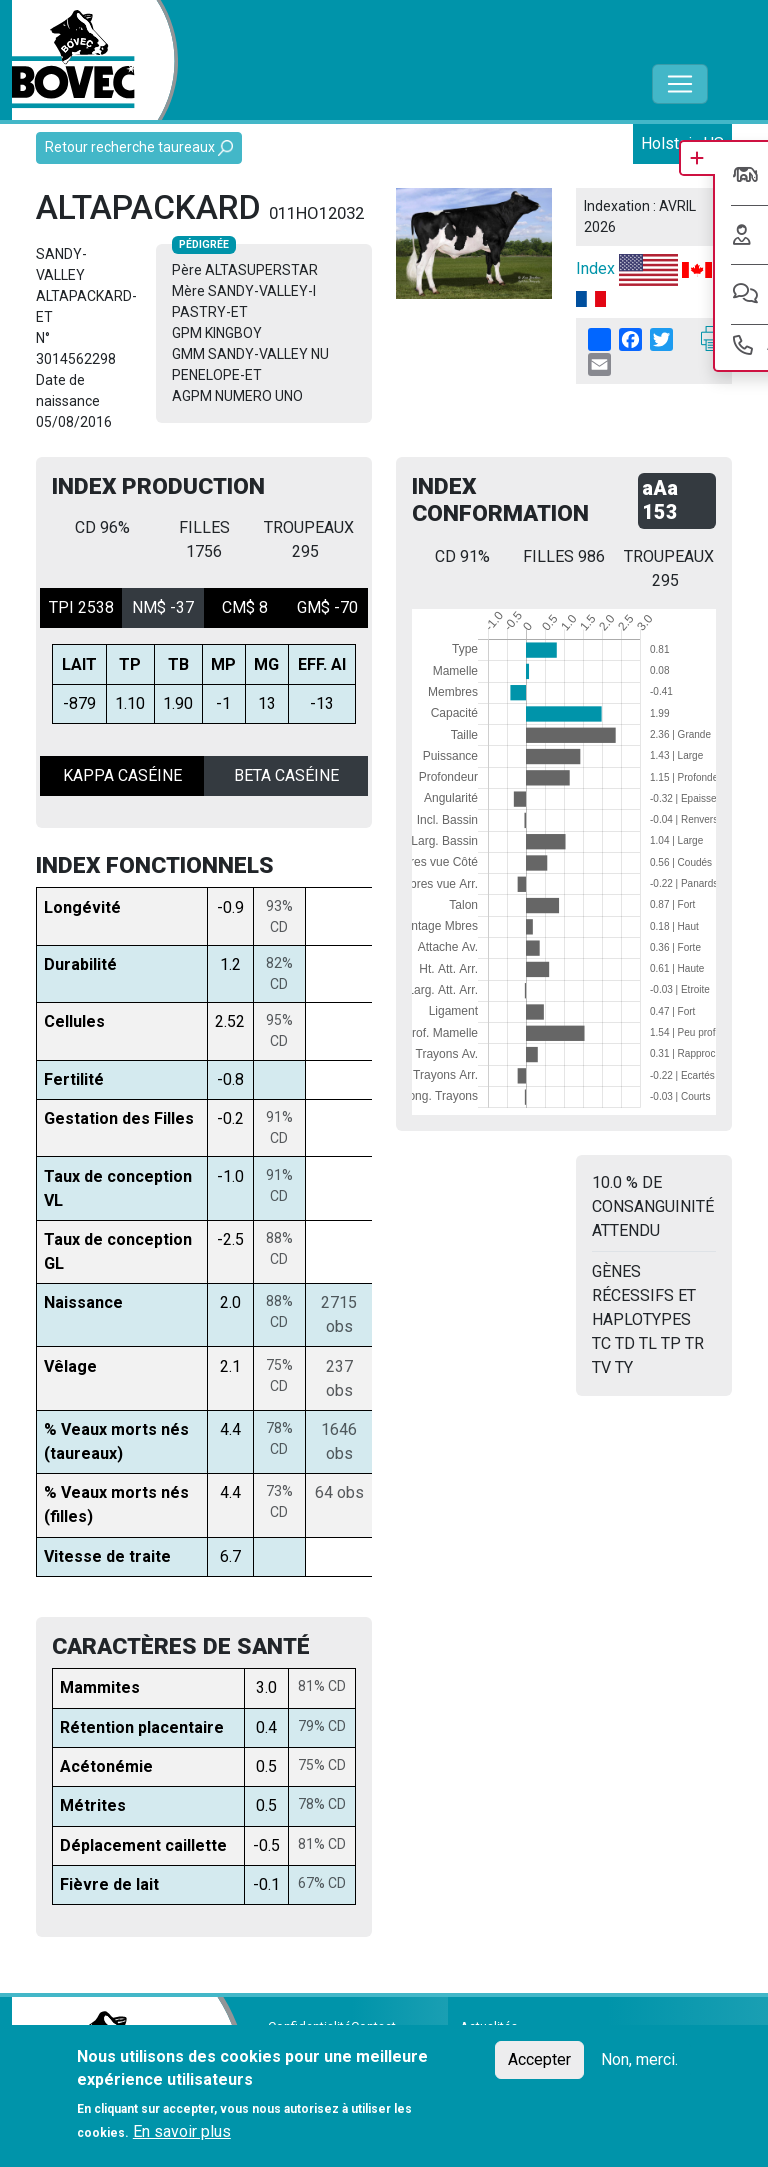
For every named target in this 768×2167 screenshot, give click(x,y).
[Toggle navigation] (680, 84)
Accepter (539, 2059)
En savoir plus (182, 2131)
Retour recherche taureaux (139, 147)
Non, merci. (639, 2059)
